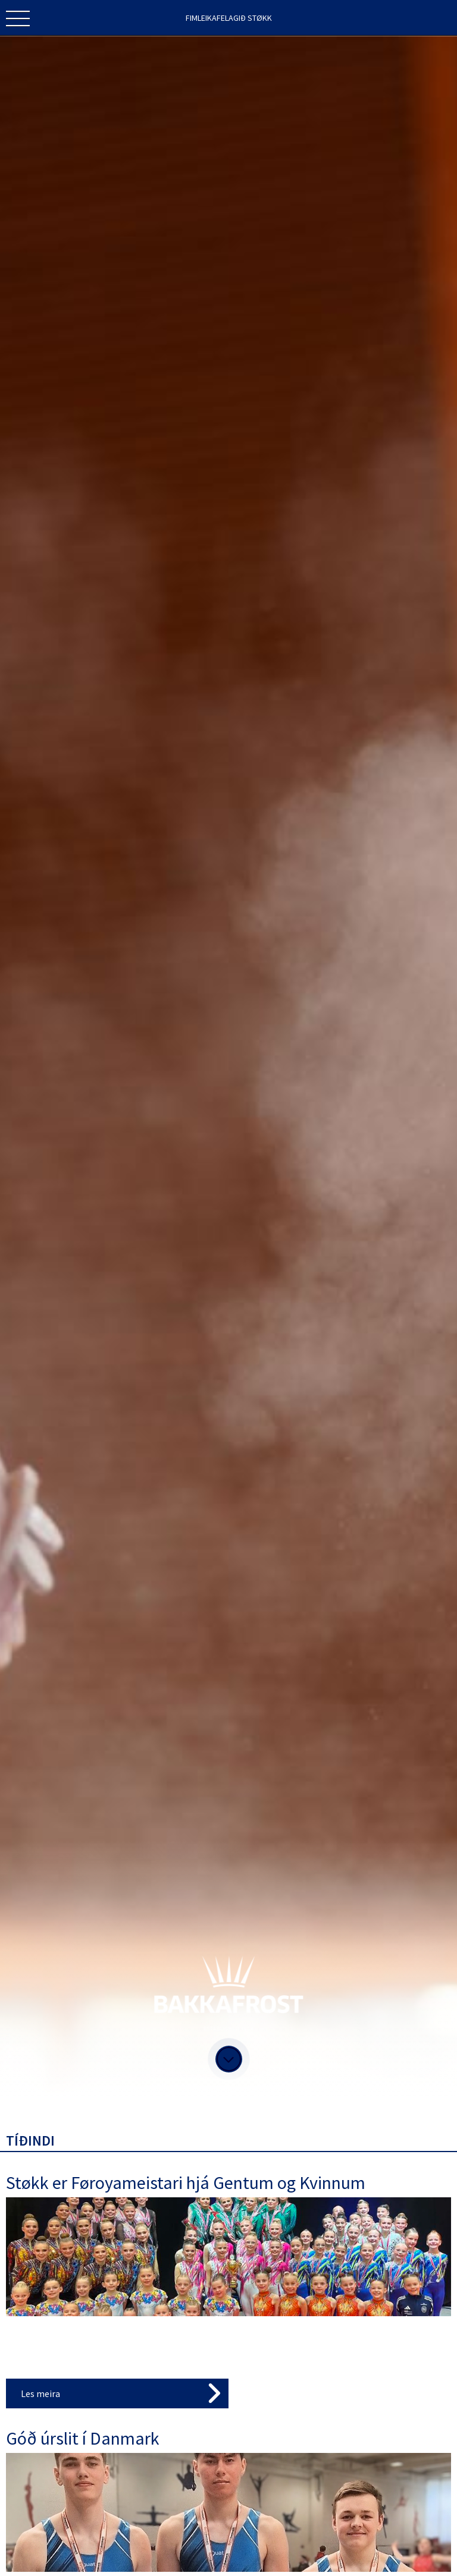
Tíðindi (30, 2140)
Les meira (40, 2393)
